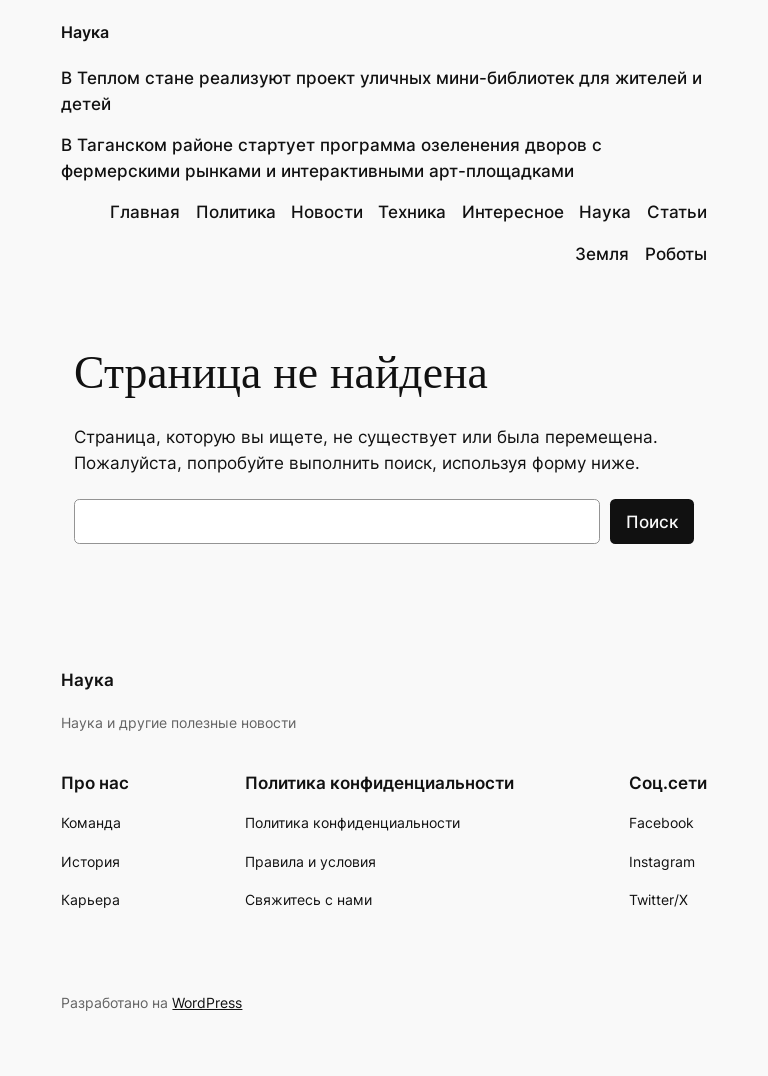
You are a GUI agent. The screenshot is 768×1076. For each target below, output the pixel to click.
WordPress (207, 1002)
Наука (85, 32)
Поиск (652, 522)
